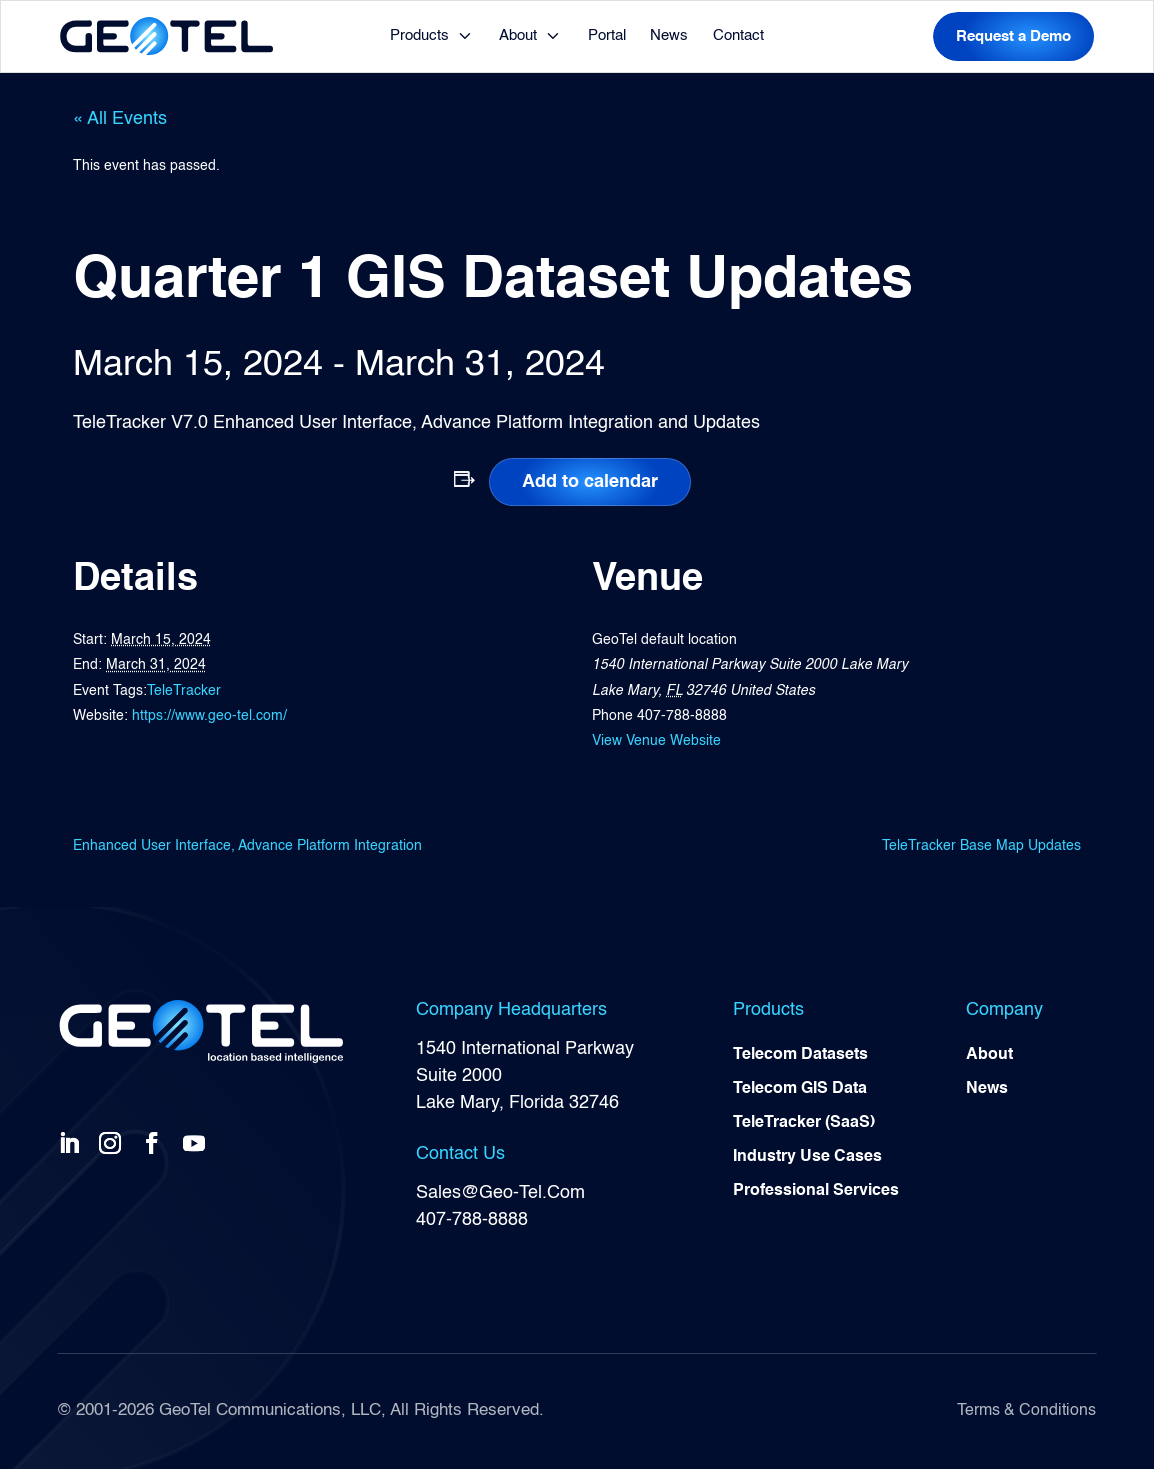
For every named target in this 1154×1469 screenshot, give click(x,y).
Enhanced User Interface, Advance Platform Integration (247, 846)
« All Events (120, 119)
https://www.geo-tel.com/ (209, 716)
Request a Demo (1013, 36)
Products (419, 35)
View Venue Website (656, 741)
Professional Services (816, 1191)
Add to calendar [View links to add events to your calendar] (590, 482)
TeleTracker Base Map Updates (981, 846)
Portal (607, 35)
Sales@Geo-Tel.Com (500, 1193)
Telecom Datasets (800, 1055)
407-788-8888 (472, 1220)
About (518, 35)
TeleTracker (184, 691)
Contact (738, 35)
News (669, 35)
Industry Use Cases (807, 1157)
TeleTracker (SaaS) (804, 1123)
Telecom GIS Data (800, 1089)
